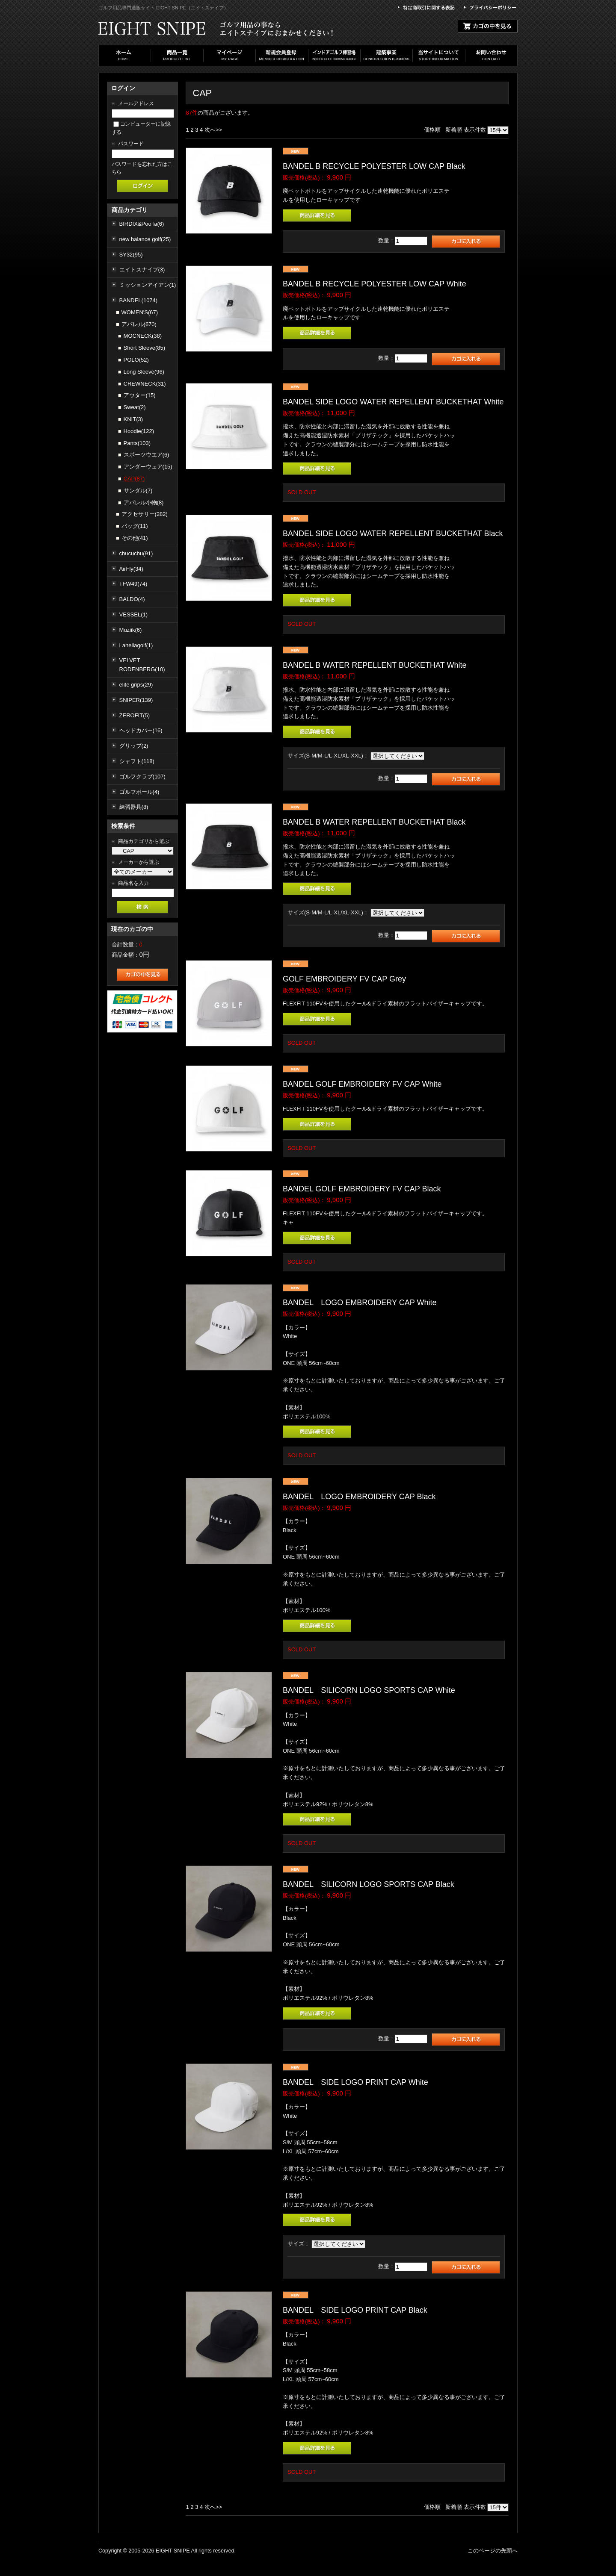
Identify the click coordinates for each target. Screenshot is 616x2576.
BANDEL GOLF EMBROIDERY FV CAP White (362, 1084)
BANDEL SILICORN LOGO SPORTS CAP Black (368, 1884)
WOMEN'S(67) (139, 312)
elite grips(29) (136, 684)
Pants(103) (137, 443)
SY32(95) (131, 254)
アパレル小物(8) (144, 502)
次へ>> (213, 130)
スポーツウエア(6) (146, 454)
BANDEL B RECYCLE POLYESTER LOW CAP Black (374, 166)
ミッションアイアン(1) (147, 285)
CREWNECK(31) (145, 383)
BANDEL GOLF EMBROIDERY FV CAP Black (362, 1189)
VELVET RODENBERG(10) (142, 664)
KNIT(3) (133, 419)
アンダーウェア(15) (148, 466)
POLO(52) (136, 360)
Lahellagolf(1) (136, 645)
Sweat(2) (135, 407)
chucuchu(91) (136, 553)
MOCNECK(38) (143, 336)
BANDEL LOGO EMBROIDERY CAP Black (359, 1496)
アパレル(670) (139, 324)
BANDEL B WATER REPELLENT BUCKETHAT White (374, 665)
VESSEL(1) (133, 614)
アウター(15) (140, 395)
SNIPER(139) (136, 700)
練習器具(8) (133, 807)
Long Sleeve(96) (144, 371)
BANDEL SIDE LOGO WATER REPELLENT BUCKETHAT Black (393, 533)
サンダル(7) (138, 490)
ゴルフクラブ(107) (142, 776)
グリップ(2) (133, 746)
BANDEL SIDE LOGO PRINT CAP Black (355, 2310)
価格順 (432, 130)
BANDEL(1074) (138, 300)
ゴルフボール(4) (139, 792)
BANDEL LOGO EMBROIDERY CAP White (359, 1302)
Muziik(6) (130, 630)
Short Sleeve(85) (145, 348)
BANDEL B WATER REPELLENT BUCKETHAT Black (374, 822)
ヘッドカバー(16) (141, 730)
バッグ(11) (134, 526)
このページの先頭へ (493, 2550)
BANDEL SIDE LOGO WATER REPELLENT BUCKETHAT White (393, 402)
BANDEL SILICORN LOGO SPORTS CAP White (369, 1690)
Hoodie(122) (139, 431)
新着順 (453, 130)
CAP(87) (134, 478)
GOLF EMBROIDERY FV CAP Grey (344, 979)
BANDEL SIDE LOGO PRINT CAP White (355, 2082)
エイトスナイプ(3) (142, 269)
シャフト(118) (136, 761)
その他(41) (134, 538)
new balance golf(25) (145, 239)
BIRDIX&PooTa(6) (141, 224)
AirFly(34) (131, 569)
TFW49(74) (133, 584)
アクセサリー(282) (144, 514)
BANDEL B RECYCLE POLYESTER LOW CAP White (374, 284)
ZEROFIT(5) (134, 715)
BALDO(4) (132, 599)
